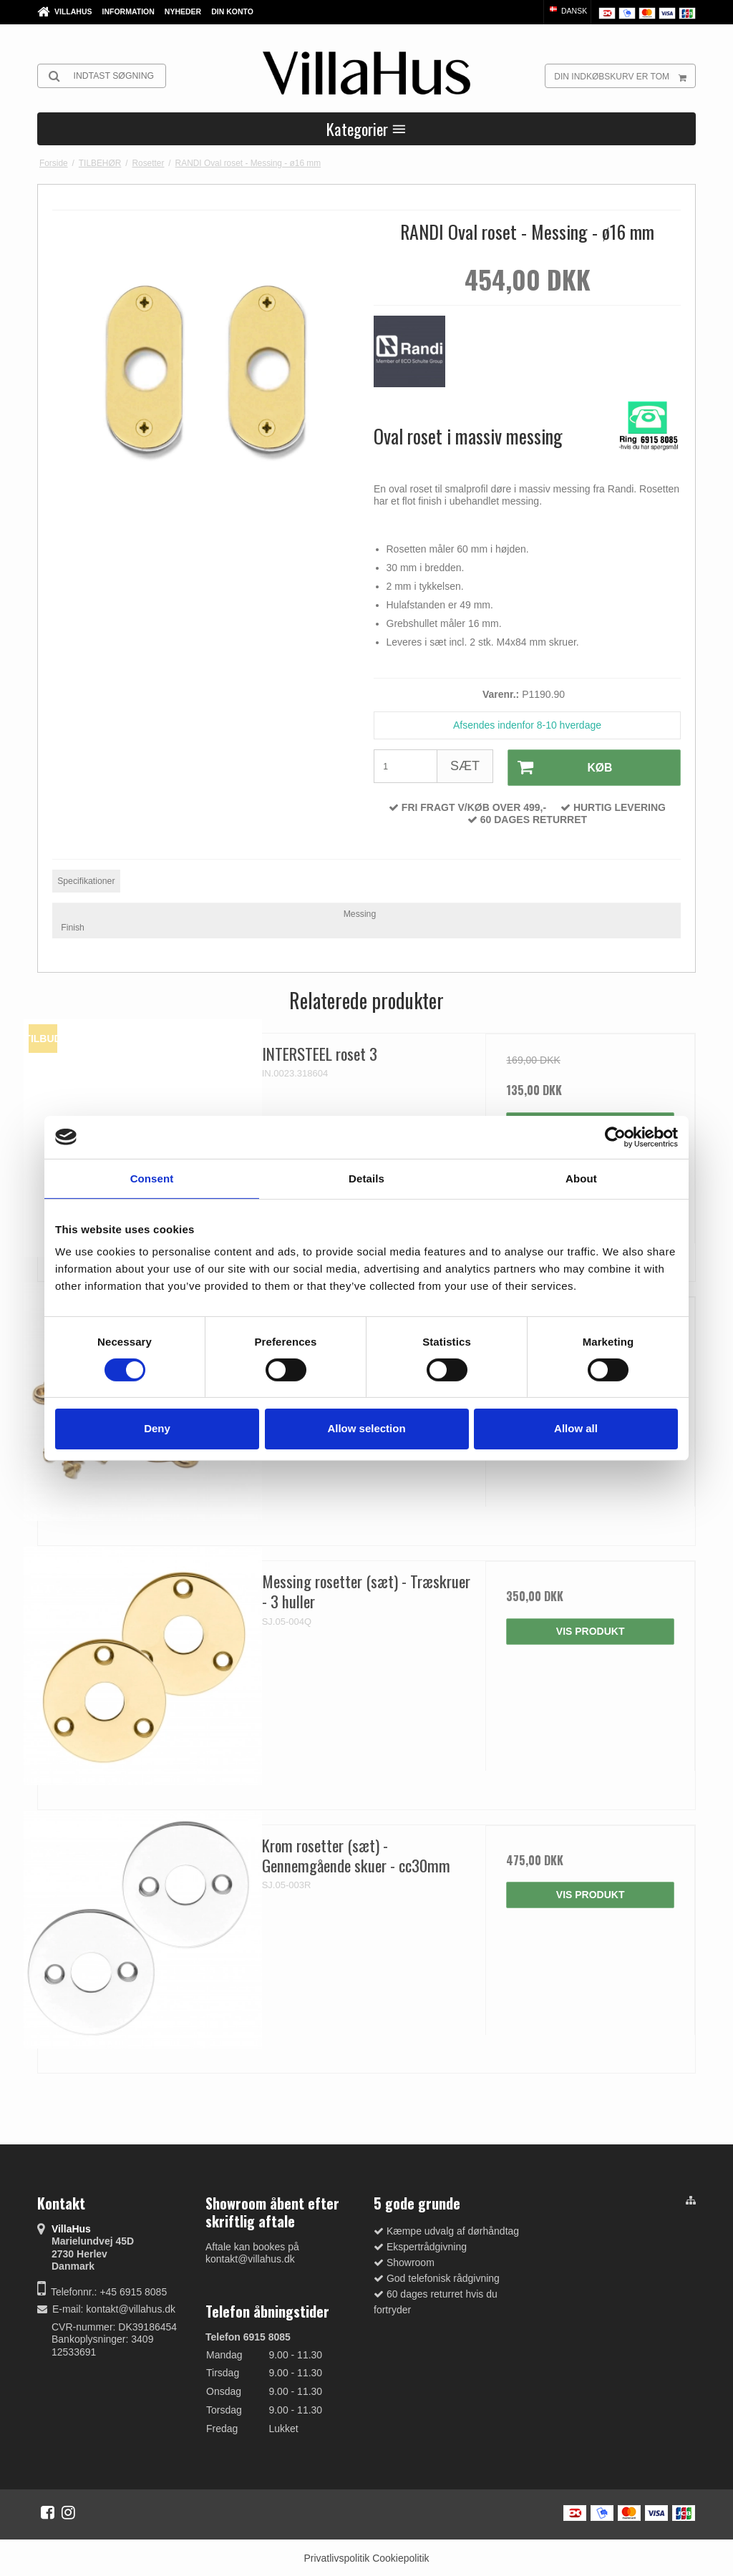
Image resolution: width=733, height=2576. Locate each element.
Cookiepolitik (400, 2556)
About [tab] (581, 1178)
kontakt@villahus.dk (130, 2308)
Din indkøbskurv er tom (624, 75)
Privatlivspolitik (336, 2556)
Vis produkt (590, 1629)
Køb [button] (559, 767)
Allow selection (366, 1428)
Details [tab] (366, 1178)
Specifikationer (86, 880)
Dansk (567, 10)
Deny (157, 1428)
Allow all (576, 1428)
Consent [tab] (152, 1178)
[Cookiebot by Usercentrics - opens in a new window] (615, 1136)
